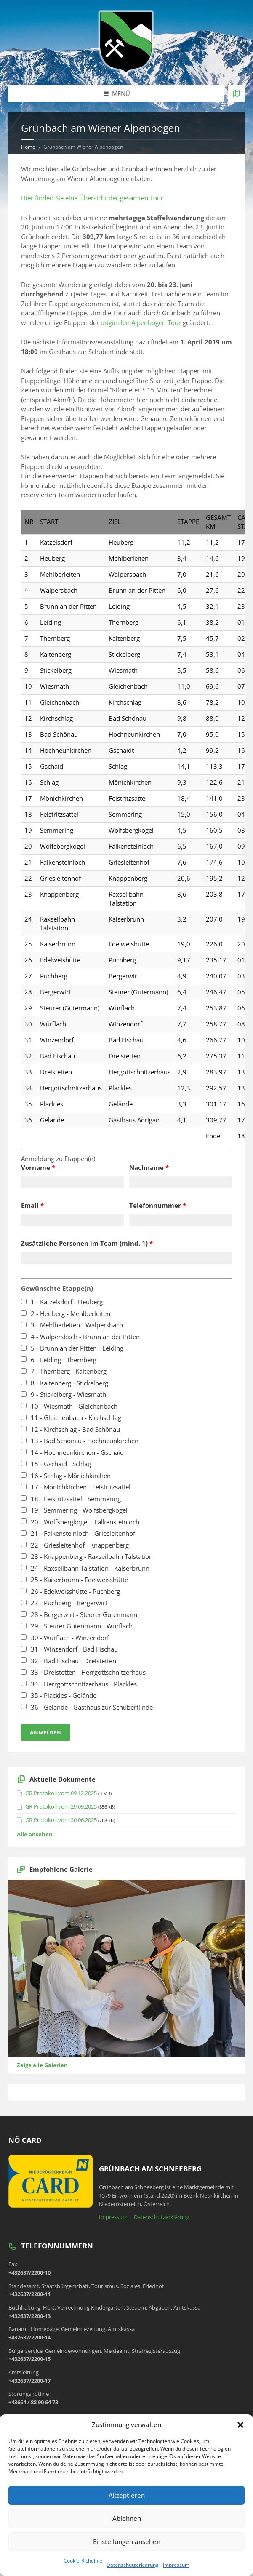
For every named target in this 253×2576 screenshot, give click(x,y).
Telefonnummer (157, 1205)
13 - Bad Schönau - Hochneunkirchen (84, 1440)
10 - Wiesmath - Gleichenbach (74, 1406)
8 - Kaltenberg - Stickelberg (69, 1383)
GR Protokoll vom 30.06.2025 (61, 1820)
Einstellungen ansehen (126, 2541)
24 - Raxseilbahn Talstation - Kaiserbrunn (90, 1568)
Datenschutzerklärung (133, 2564)
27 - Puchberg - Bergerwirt (69, 1602)
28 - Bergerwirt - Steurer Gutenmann (84, 1614)
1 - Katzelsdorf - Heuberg (67, 1301)
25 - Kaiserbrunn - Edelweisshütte (79, 1579)
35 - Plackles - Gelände (63, 1695)
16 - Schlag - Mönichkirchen (71, 1475)
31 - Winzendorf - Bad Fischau (74, 1649)
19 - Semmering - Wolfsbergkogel (79, 1510)
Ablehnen (126, 2518)
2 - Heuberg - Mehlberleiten (70, 1313)
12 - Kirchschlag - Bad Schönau (75, 1429)
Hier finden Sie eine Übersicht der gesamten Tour (92, 198)
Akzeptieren (127, 2495)
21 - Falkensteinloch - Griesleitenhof (83, 1533)
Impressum (176, 2564)
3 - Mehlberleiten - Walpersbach (77, 1325)
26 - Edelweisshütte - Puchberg (75, 1591)
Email (32, 1205)
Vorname (38, 1167)
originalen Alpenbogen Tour (141, 322)
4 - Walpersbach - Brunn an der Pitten (85, 1336)
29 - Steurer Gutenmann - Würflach (82, 1626)
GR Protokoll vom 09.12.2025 (61, 1793)
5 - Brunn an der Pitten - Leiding (77, 1348)
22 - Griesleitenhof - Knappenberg (80, 1545)
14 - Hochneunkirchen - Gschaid (77, 1452)
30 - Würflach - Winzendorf (70, 1637)
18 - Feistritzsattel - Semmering (76, 1498)
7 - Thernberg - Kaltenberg (69, 1371)
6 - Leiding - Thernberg (63, 1360)
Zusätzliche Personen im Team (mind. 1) (87, 1243)
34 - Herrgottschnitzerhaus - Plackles (84, 1684)
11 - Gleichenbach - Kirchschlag (76, 1417)
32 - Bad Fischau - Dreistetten (73, 1661)
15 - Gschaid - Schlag (61, 1464)
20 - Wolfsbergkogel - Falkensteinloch (85, 1522)
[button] (240, 2425)
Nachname (149, 1167)
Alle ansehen (35, 1834)
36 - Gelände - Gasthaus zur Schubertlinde (92, 1707)
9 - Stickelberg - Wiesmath (68, 1394)
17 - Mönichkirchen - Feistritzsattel (80, 1487)
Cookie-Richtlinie (83, 2560)
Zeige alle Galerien (42, 2065)
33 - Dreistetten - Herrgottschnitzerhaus (88, 1672)
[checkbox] (24, 1301)
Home (28, 146)
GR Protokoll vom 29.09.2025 (61, 1806)
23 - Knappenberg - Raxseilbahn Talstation (92, 1556)
